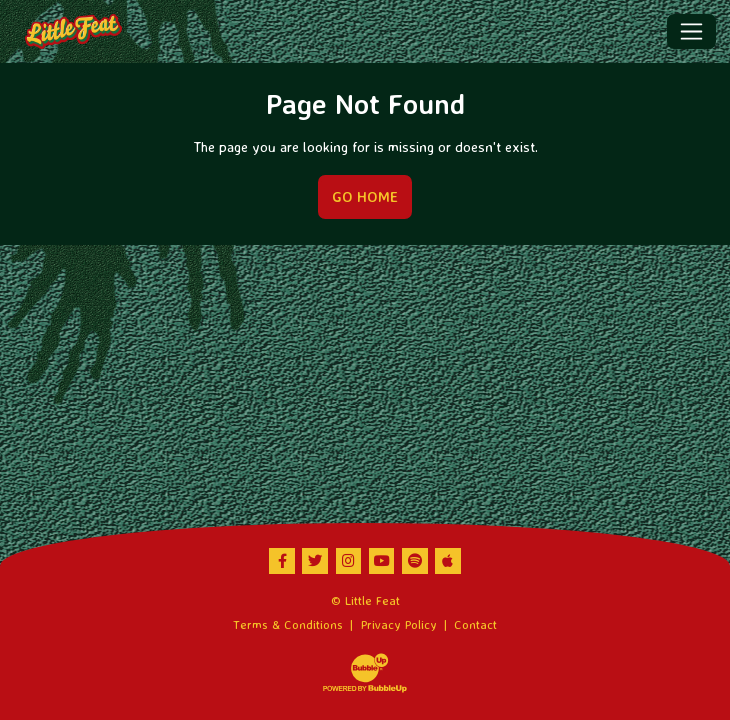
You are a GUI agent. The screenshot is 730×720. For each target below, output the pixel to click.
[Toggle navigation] (691, 31)
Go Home (365, 197)
